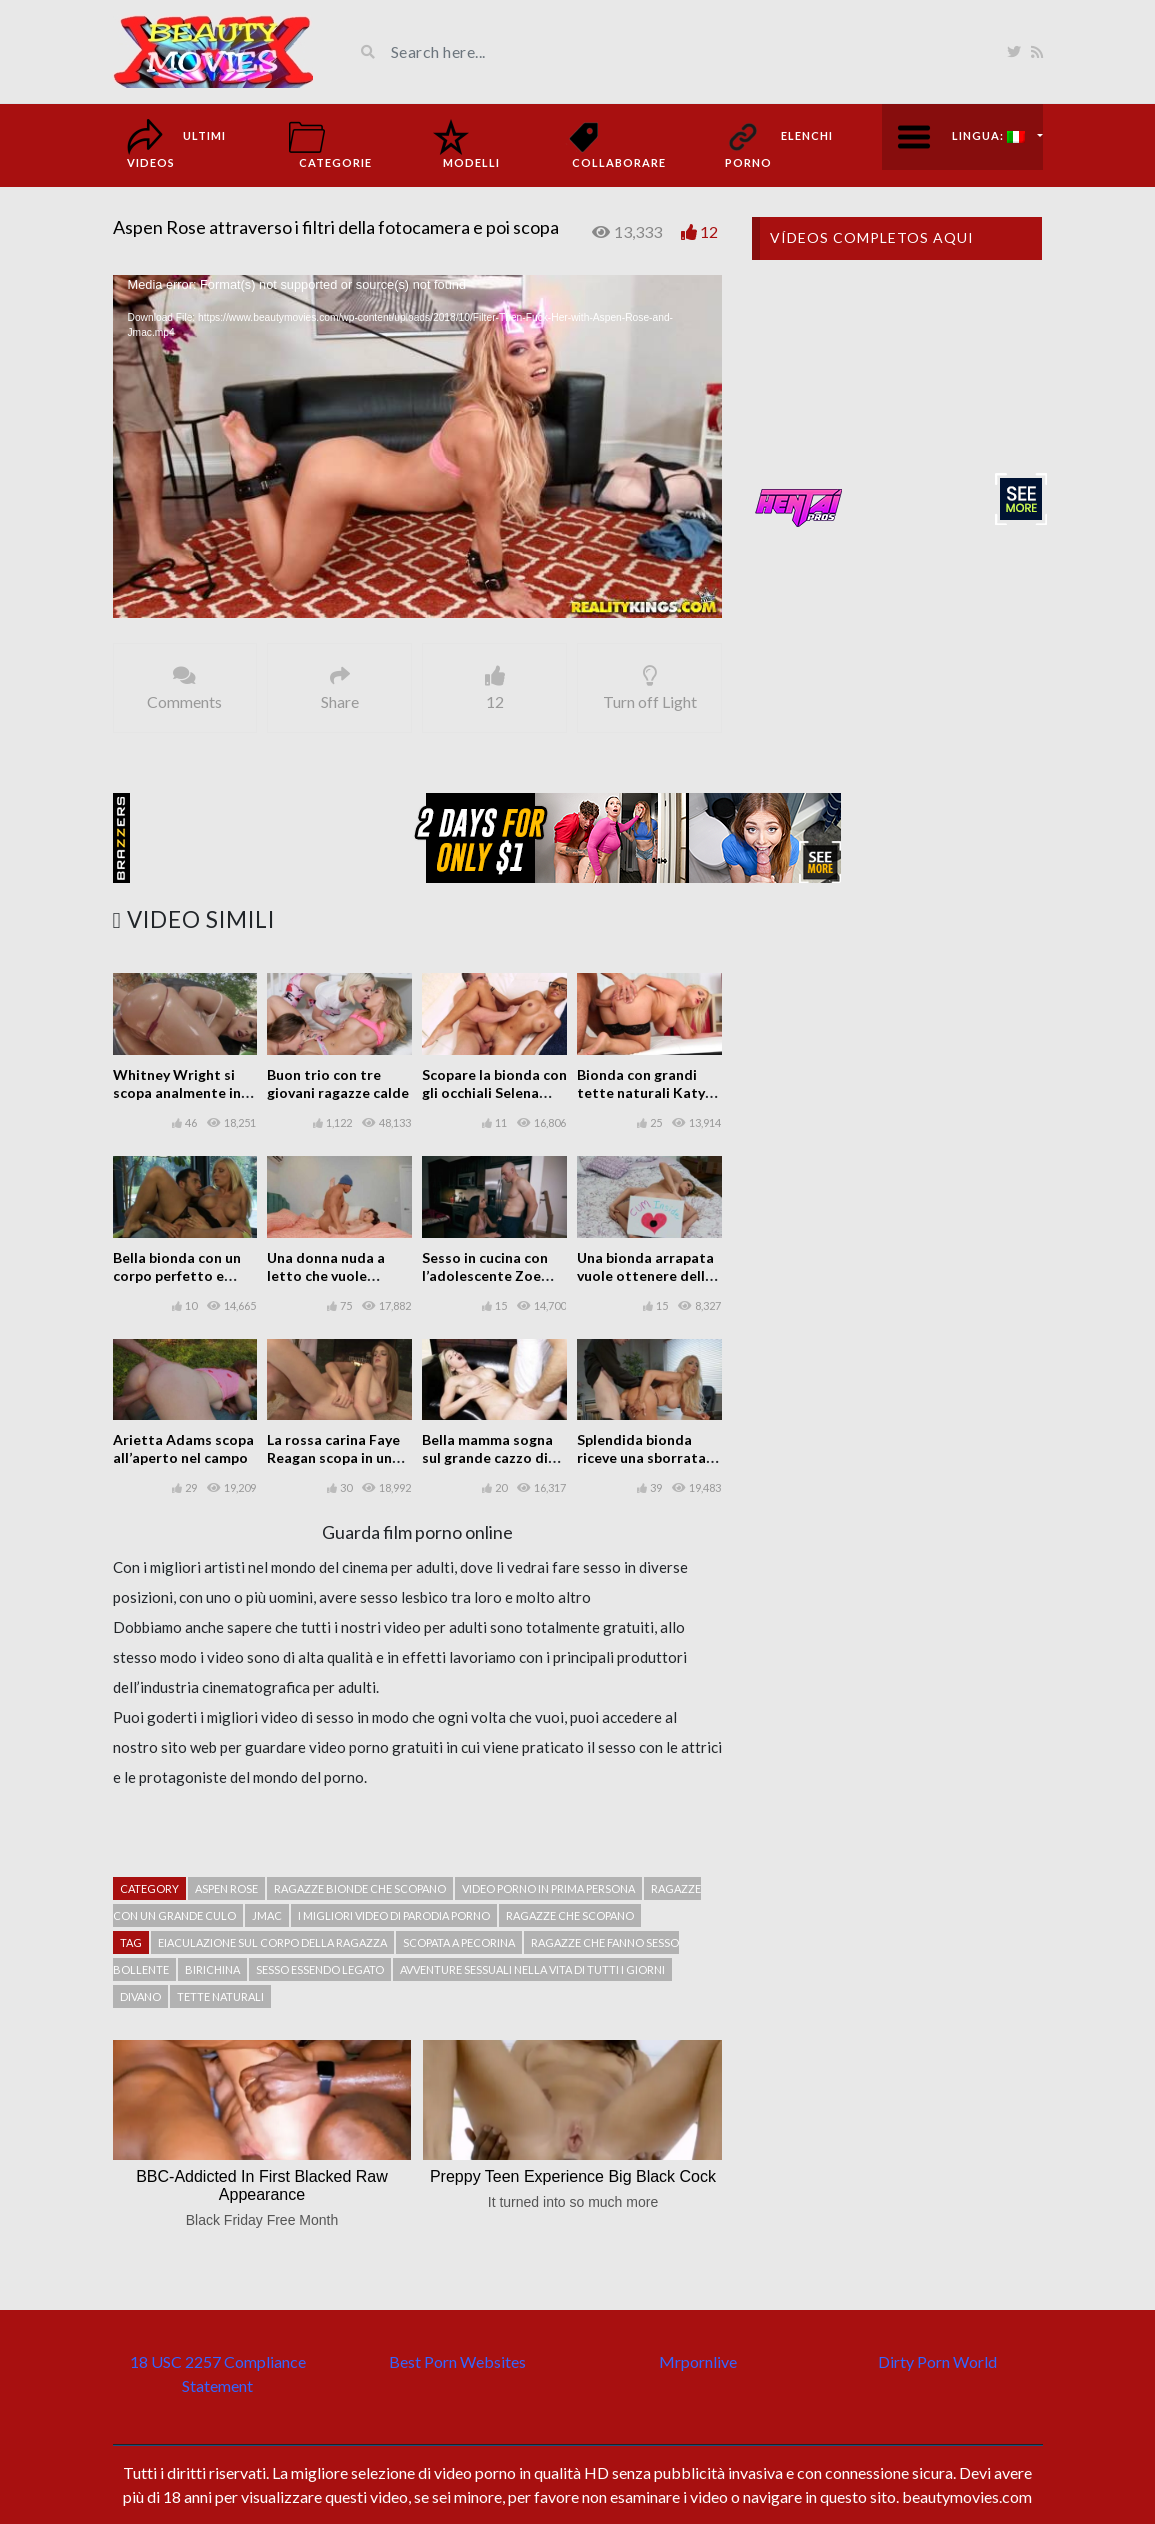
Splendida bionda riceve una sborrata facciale (641, 1457)
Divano (140, 1996)
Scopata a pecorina (459, 1942)
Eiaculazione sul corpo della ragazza (272, 1942)
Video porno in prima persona (548, 1888)
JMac (267, 1915)
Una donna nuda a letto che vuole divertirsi (326, 1275)
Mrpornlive (698, 2361)
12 (709, 231)
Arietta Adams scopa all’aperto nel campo (183, 1448)
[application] (418, 446)
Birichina (212, 1969)
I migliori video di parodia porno (394, 1915)
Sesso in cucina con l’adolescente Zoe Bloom (485, 1275)
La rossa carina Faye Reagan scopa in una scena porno (333, 1457)
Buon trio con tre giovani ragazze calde (338, 1083)
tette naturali (220, 1996)
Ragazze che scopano (570, 1915)
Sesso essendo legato (320, 1969)
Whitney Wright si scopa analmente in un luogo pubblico (177, 1092)
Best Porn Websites (457, 2361)
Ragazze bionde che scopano (360, 1888)
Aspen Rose (226, 1888)
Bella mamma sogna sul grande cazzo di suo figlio (487, 1457)
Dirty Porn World (937, 2361)
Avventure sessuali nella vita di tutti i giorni (532, 1969)
